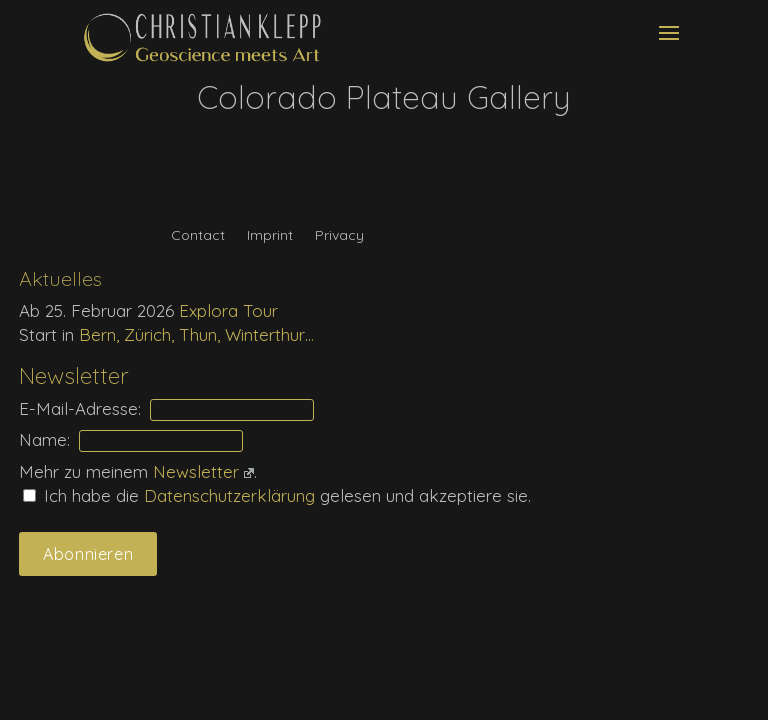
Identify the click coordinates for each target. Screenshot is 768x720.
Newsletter (203, 471)
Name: (44, 439)
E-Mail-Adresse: (80, 408)
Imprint (270, 236)
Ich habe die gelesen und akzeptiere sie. (277, 495)
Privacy (339, 236)
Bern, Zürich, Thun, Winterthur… (196, 334)
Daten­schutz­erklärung (232, 495)
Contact (198, 236)
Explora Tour (228, 310)
